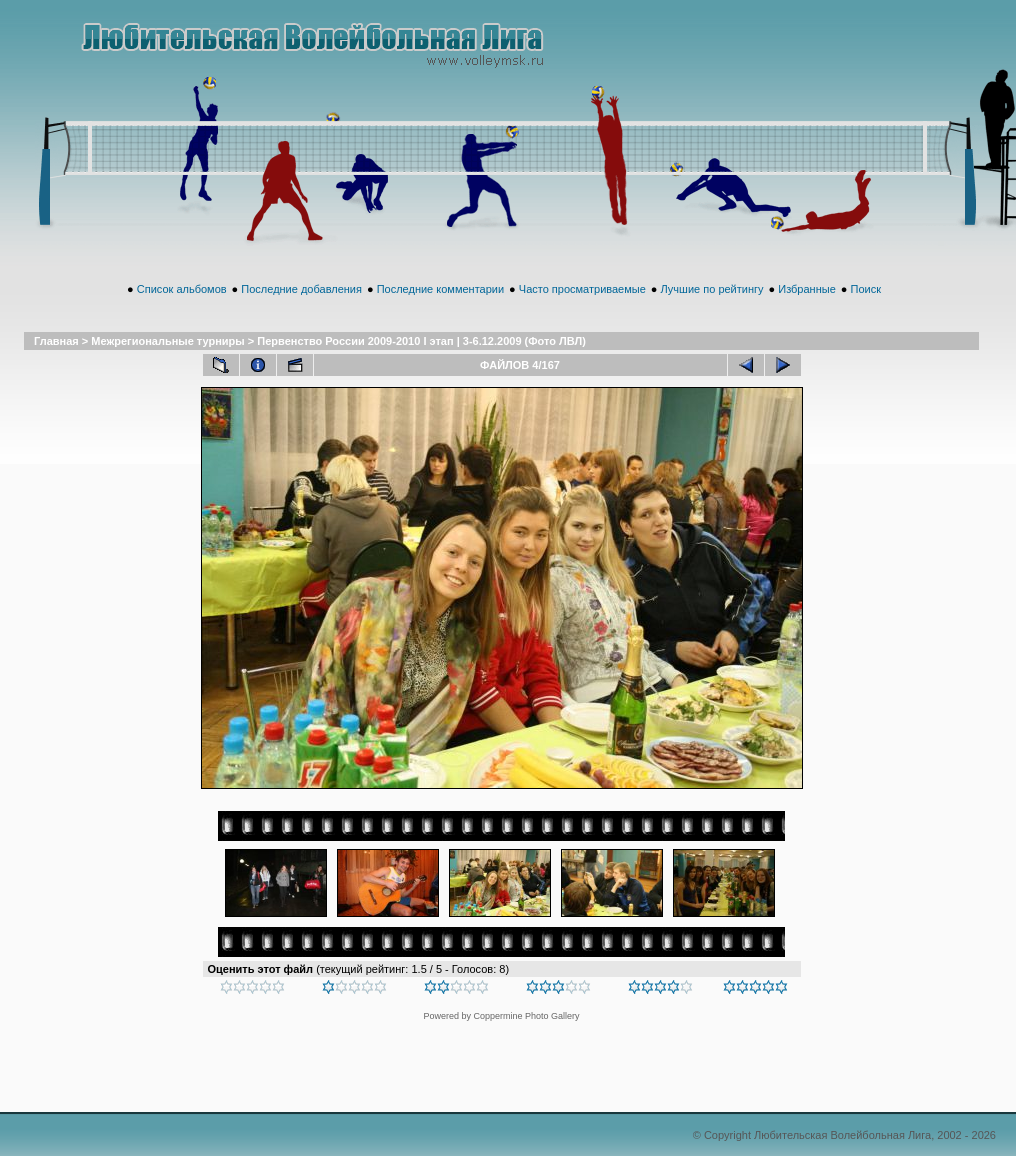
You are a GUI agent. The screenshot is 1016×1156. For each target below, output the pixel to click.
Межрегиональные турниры (167, 341)
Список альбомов (182, 289)
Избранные (807, 289)
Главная (56, 341)
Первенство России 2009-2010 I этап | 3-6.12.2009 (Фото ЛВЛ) (421, 341)
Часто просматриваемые (582, 289)
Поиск (865, 289)
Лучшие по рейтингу (712, 289)
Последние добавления (301, 289)
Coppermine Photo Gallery (526, 1016)
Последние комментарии (440, 289)
